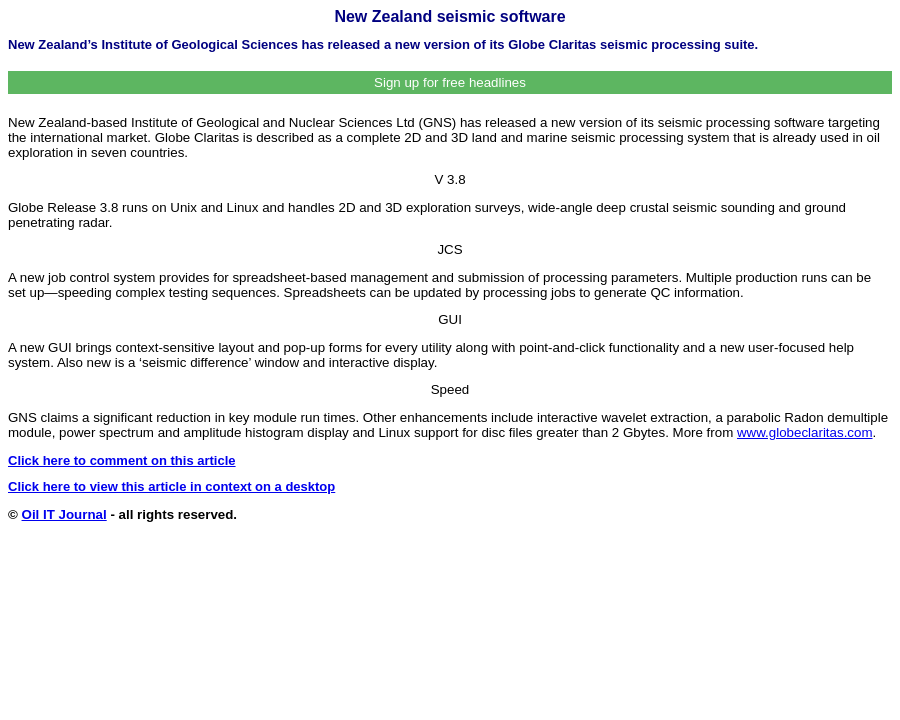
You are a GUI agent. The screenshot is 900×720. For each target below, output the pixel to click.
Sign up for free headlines (450, 82)
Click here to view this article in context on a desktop (171, 486)
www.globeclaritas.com (805, 432)
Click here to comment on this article (122, 460)
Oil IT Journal (64, 514)
